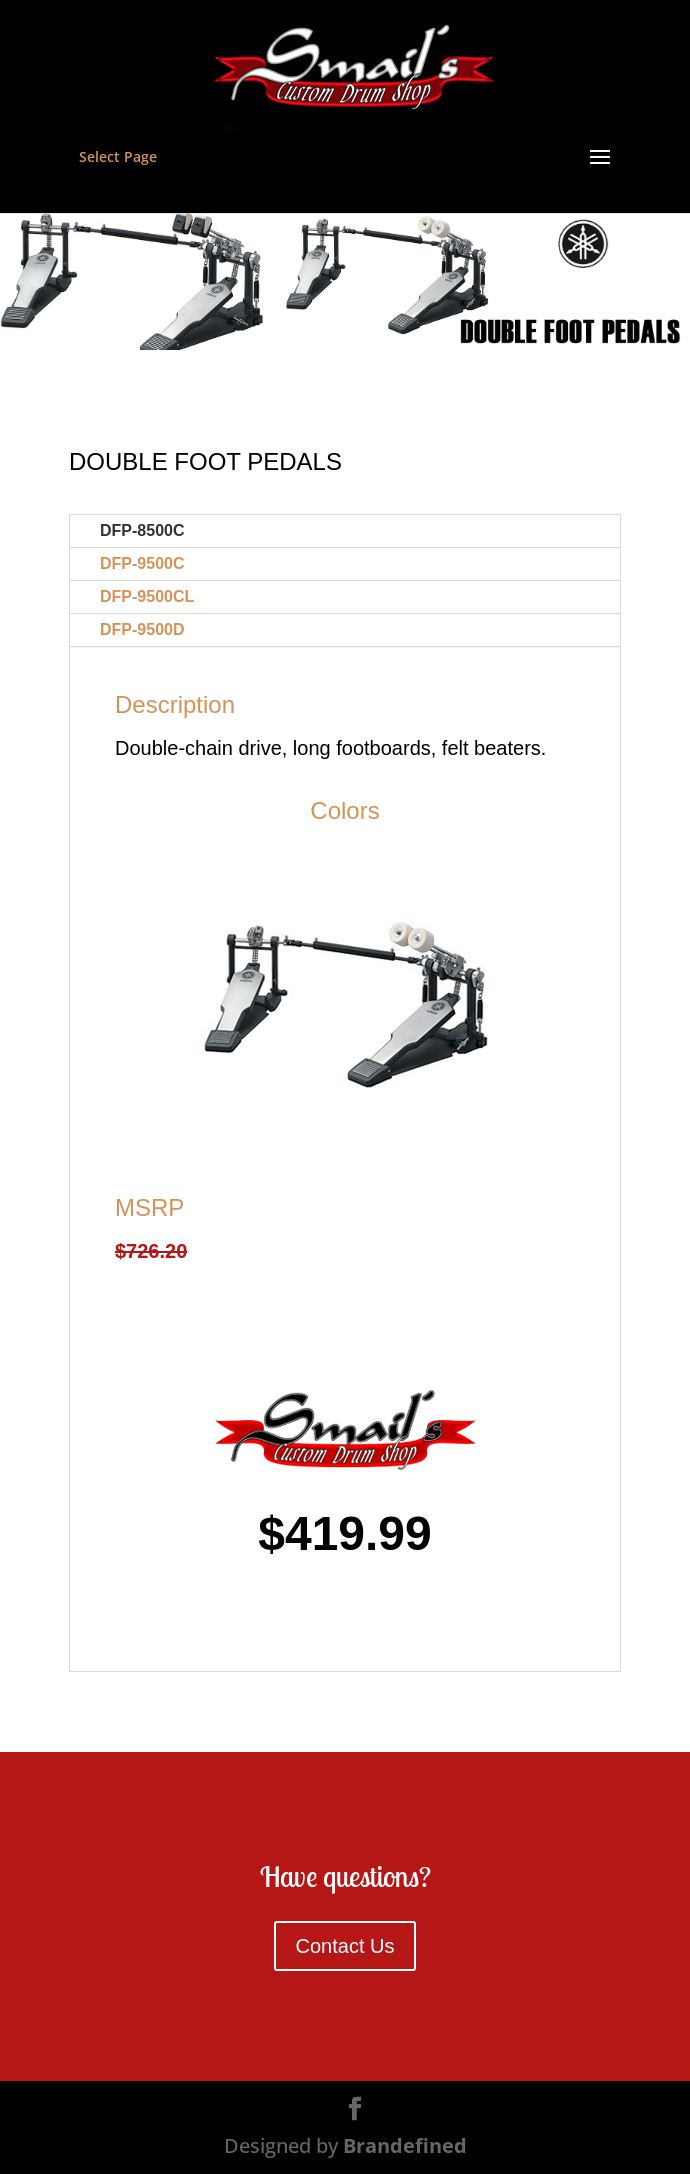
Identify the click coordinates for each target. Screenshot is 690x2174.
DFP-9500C (142, 563)
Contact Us (345, 1946)
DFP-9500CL (147, 596)
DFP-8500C (142, 530)
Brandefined (405, 2145)
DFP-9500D (142, 629)
